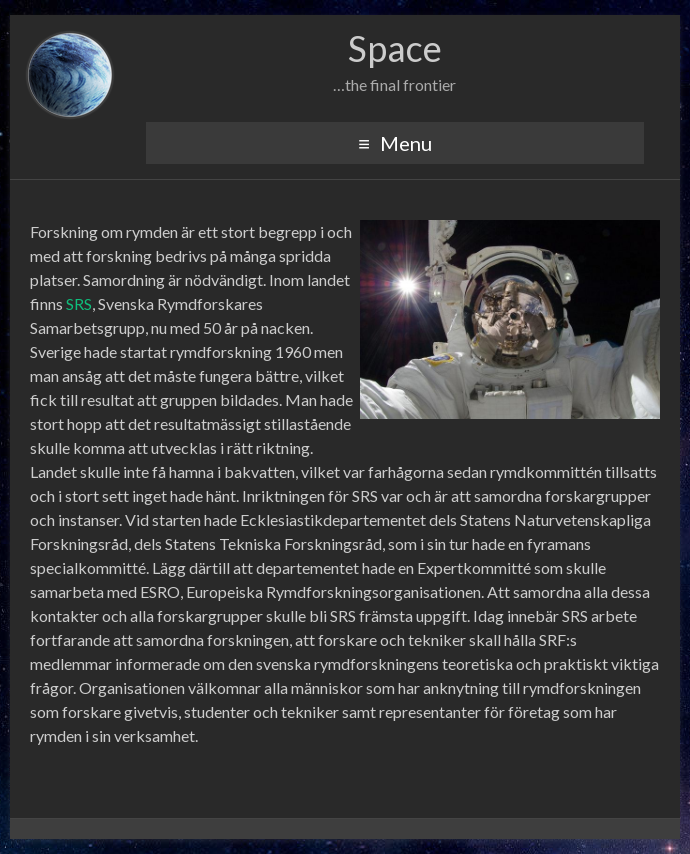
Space (395, 48)
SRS (79, 303)
